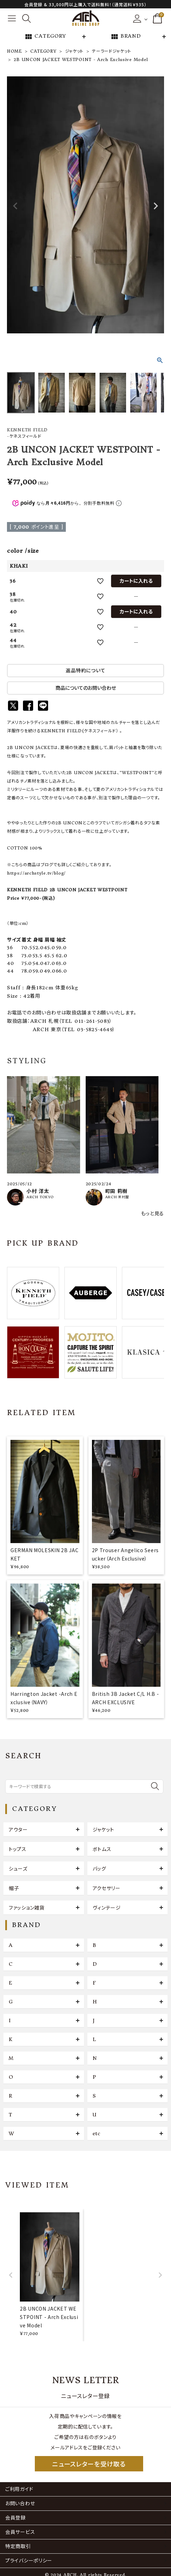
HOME (14, 51)
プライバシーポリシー (28, 2561)
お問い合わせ (20, 2503)
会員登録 (15, 2518)
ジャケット (74, 51)
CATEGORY (45, 37)
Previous (15, 206)
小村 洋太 (37, 1191)
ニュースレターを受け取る (88, 2463)
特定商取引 (18, 2546)
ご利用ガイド (19, 2489)
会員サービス (20, 2532)
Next (156, 206)
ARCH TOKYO (40, 1197)
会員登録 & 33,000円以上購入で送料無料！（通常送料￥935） (85, 4)
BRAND (125, 37)
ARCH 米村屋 (117, 1197)
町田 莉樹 (116, 1191)
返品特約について (86, 670)
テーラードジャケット (111, 51)
